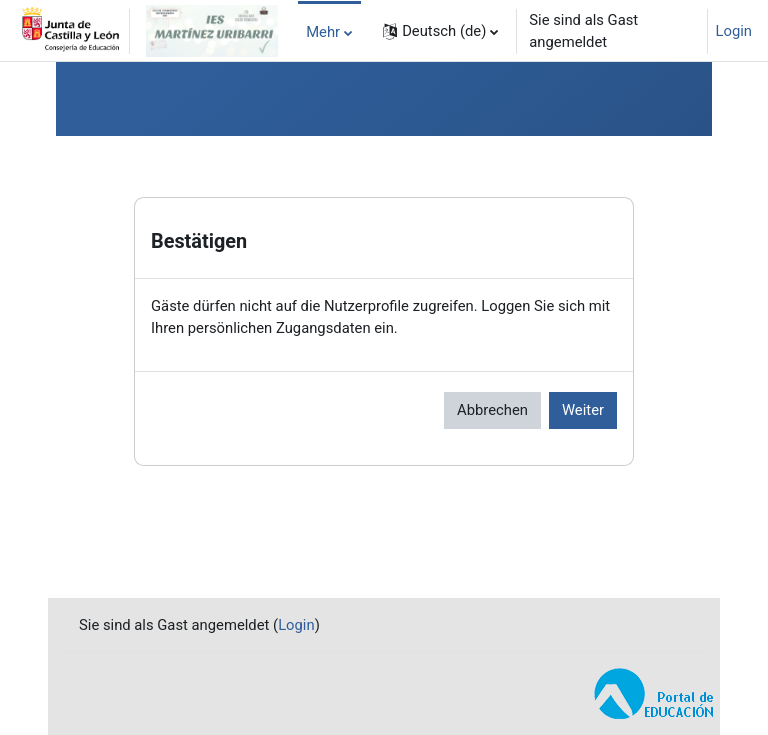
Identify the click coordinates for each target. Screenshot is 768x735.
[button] (440, 31)
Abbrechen (492, 410)
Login (734, 31)
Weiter (583, 410)
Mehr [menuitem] (323, 32)
